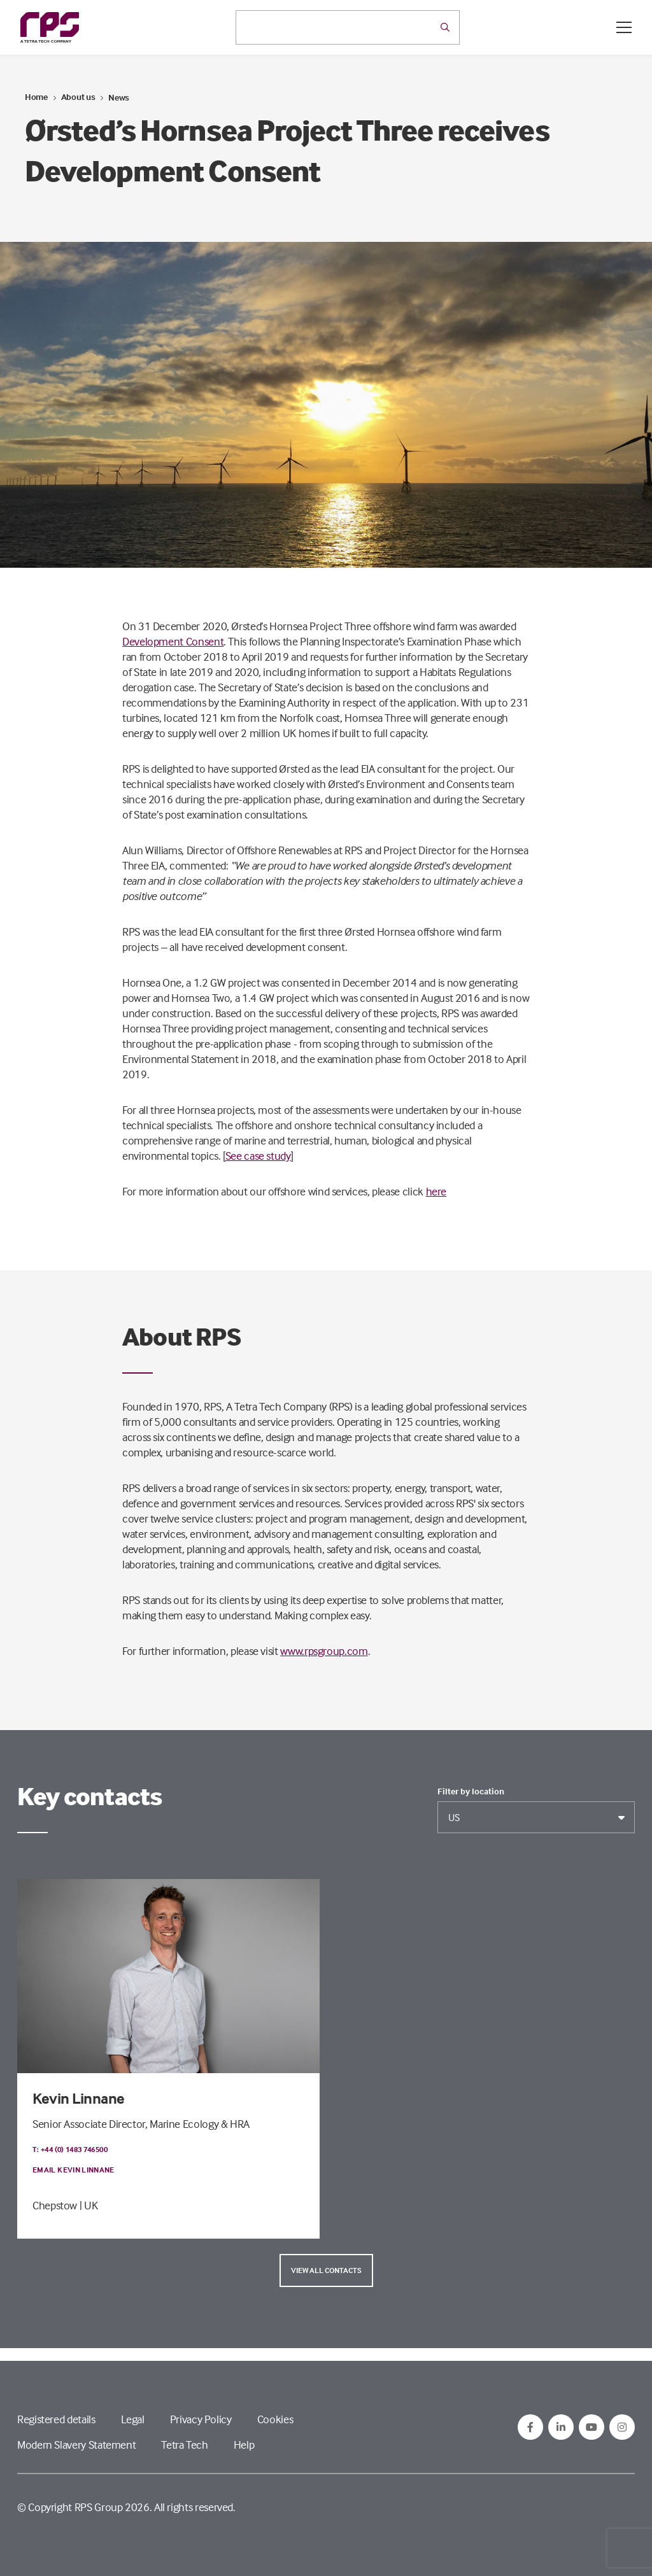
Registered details (56, 2419)
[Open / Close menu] (624, 27)
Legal (133, 2419)
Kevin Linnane (78, 2098)
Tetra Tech (184, 2444)
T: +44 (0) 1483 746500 (70, 2149)
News (118, 97)
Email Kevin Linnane (73, 2169)
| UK (89, 2205)
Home (36, 96)
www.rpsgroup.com (323, 1650)
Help (244, 2444)
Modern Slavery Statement (76, 2444)
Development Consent (172, 641)
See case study (258, 1155)
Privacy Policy (201, 2419)
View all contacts (326, 2270)
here (436, 1191)
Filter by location (470, 1791)
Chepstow (54, 2205)
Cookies (275, 2419)
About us (78, 96)
